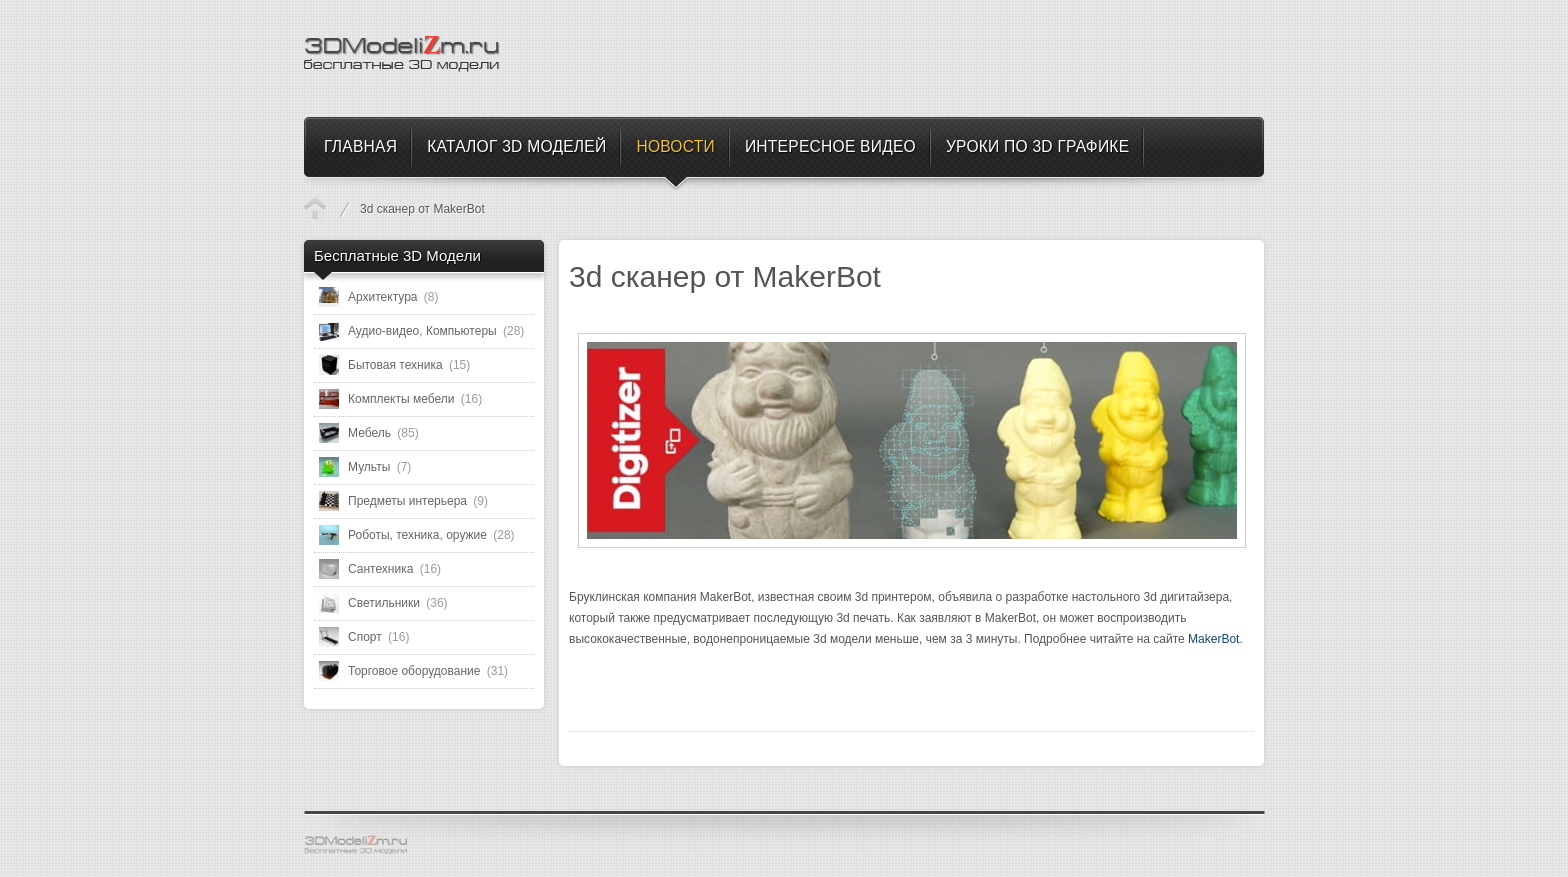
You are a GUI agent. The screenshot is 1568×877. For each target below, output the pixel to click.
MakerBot (1213, 639)
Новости (315, 208)
